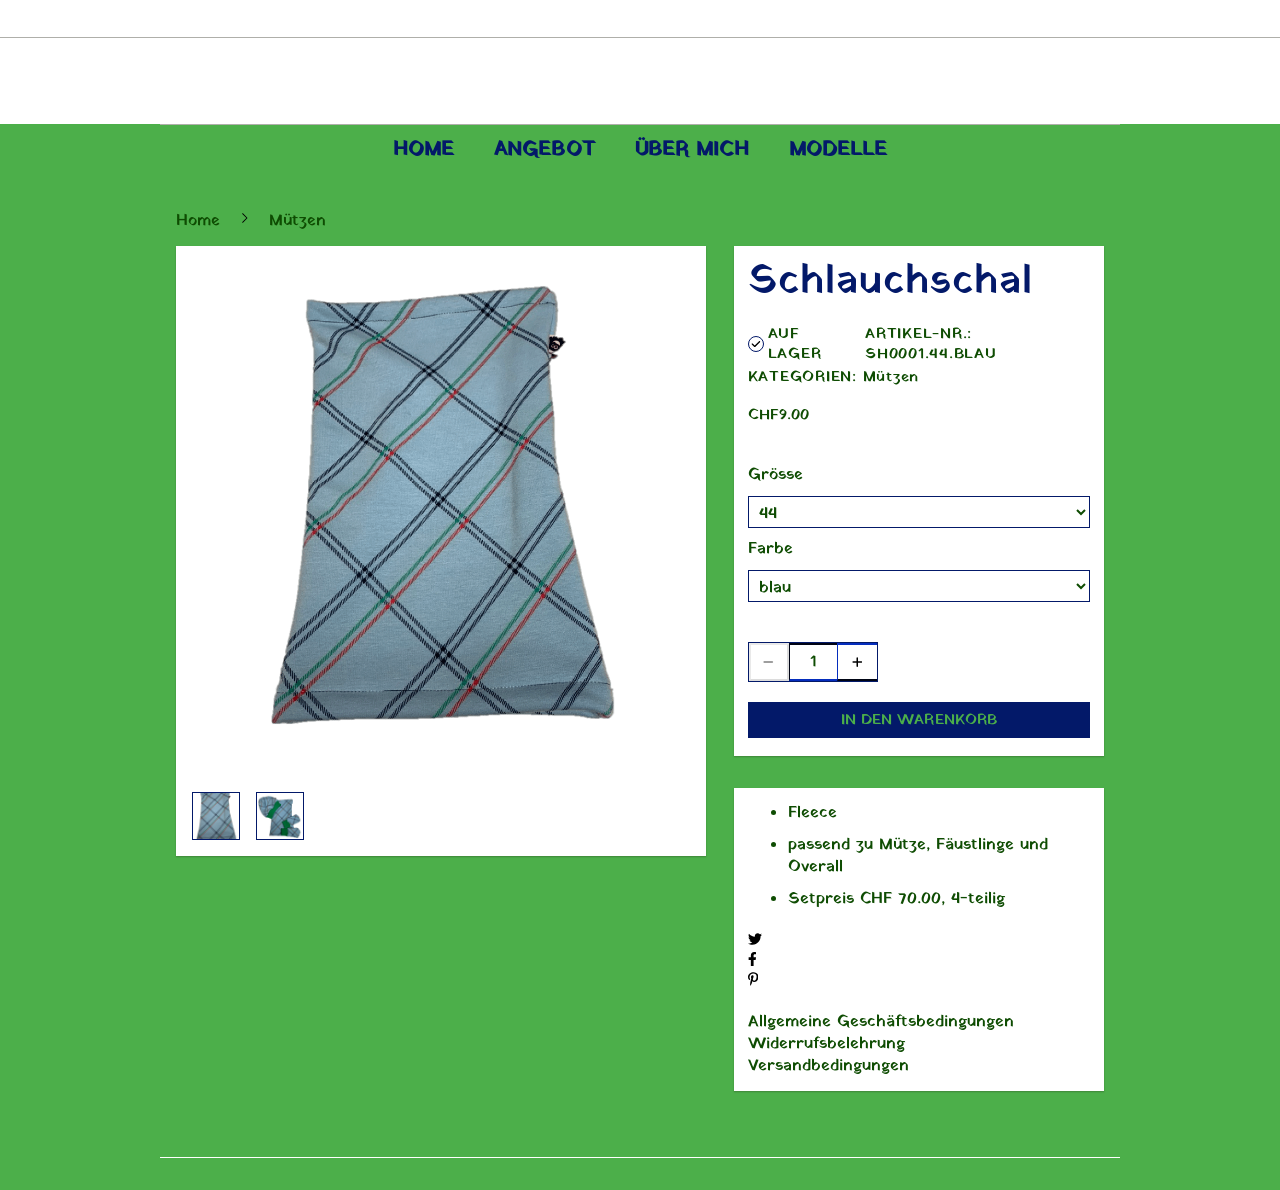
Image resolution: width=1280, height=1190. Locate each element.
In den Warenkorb (919, 720)
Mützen (891, 377)
